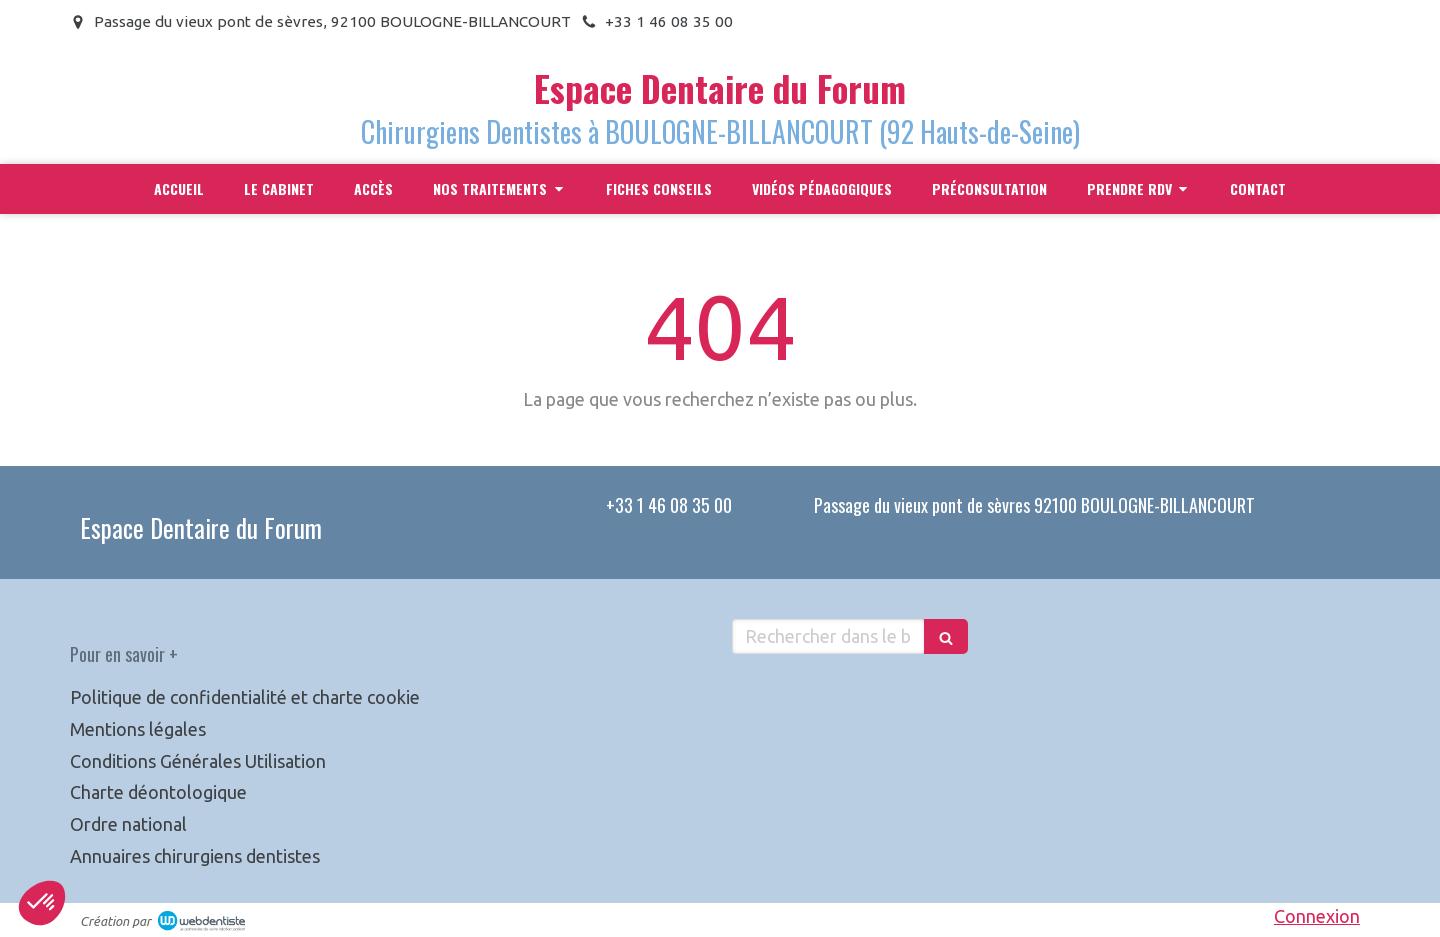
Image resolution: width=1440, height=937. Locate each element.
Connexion (1317, 916)
